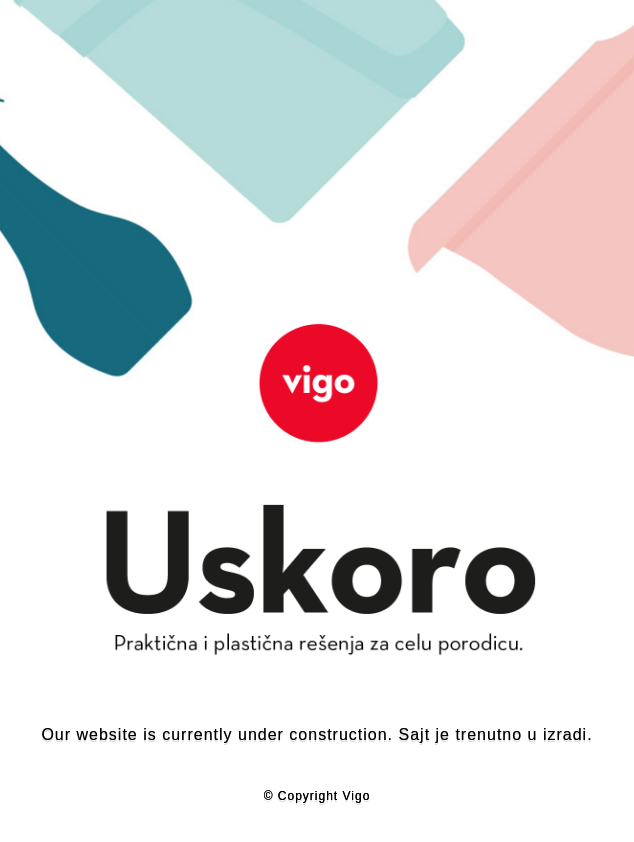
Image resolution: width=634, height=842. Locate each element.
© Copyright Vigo (317, 796)
